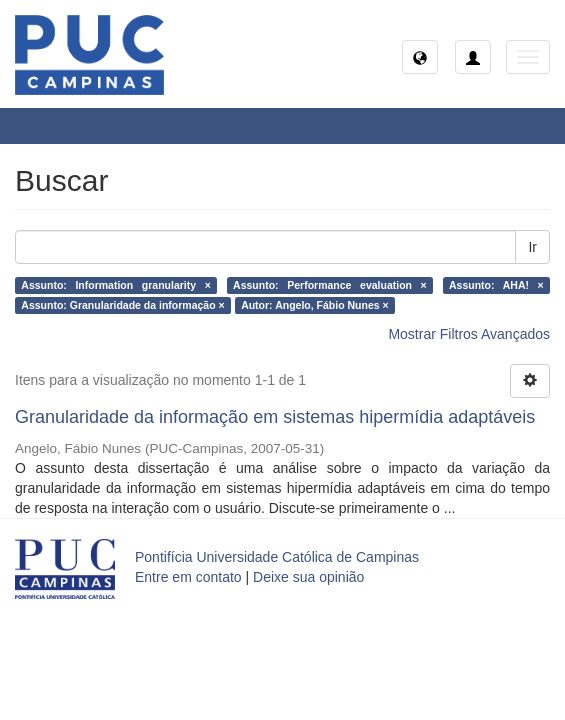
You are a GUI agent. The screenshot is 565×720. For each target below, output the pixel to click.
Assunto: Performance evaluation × (330, 285)
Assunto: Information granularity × (116, 285)
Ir (532, 247)
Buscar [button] (43, 126)
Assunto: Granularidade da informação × (122, 305)
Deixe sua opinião (308, 577)
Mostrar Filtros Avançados (469, 334)
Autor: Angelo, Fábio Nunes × (315, 305)
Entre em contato (188, 577)
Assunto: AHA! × (496, 285)
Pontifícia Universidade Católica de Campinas (277, 557)
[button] (420, 57)
